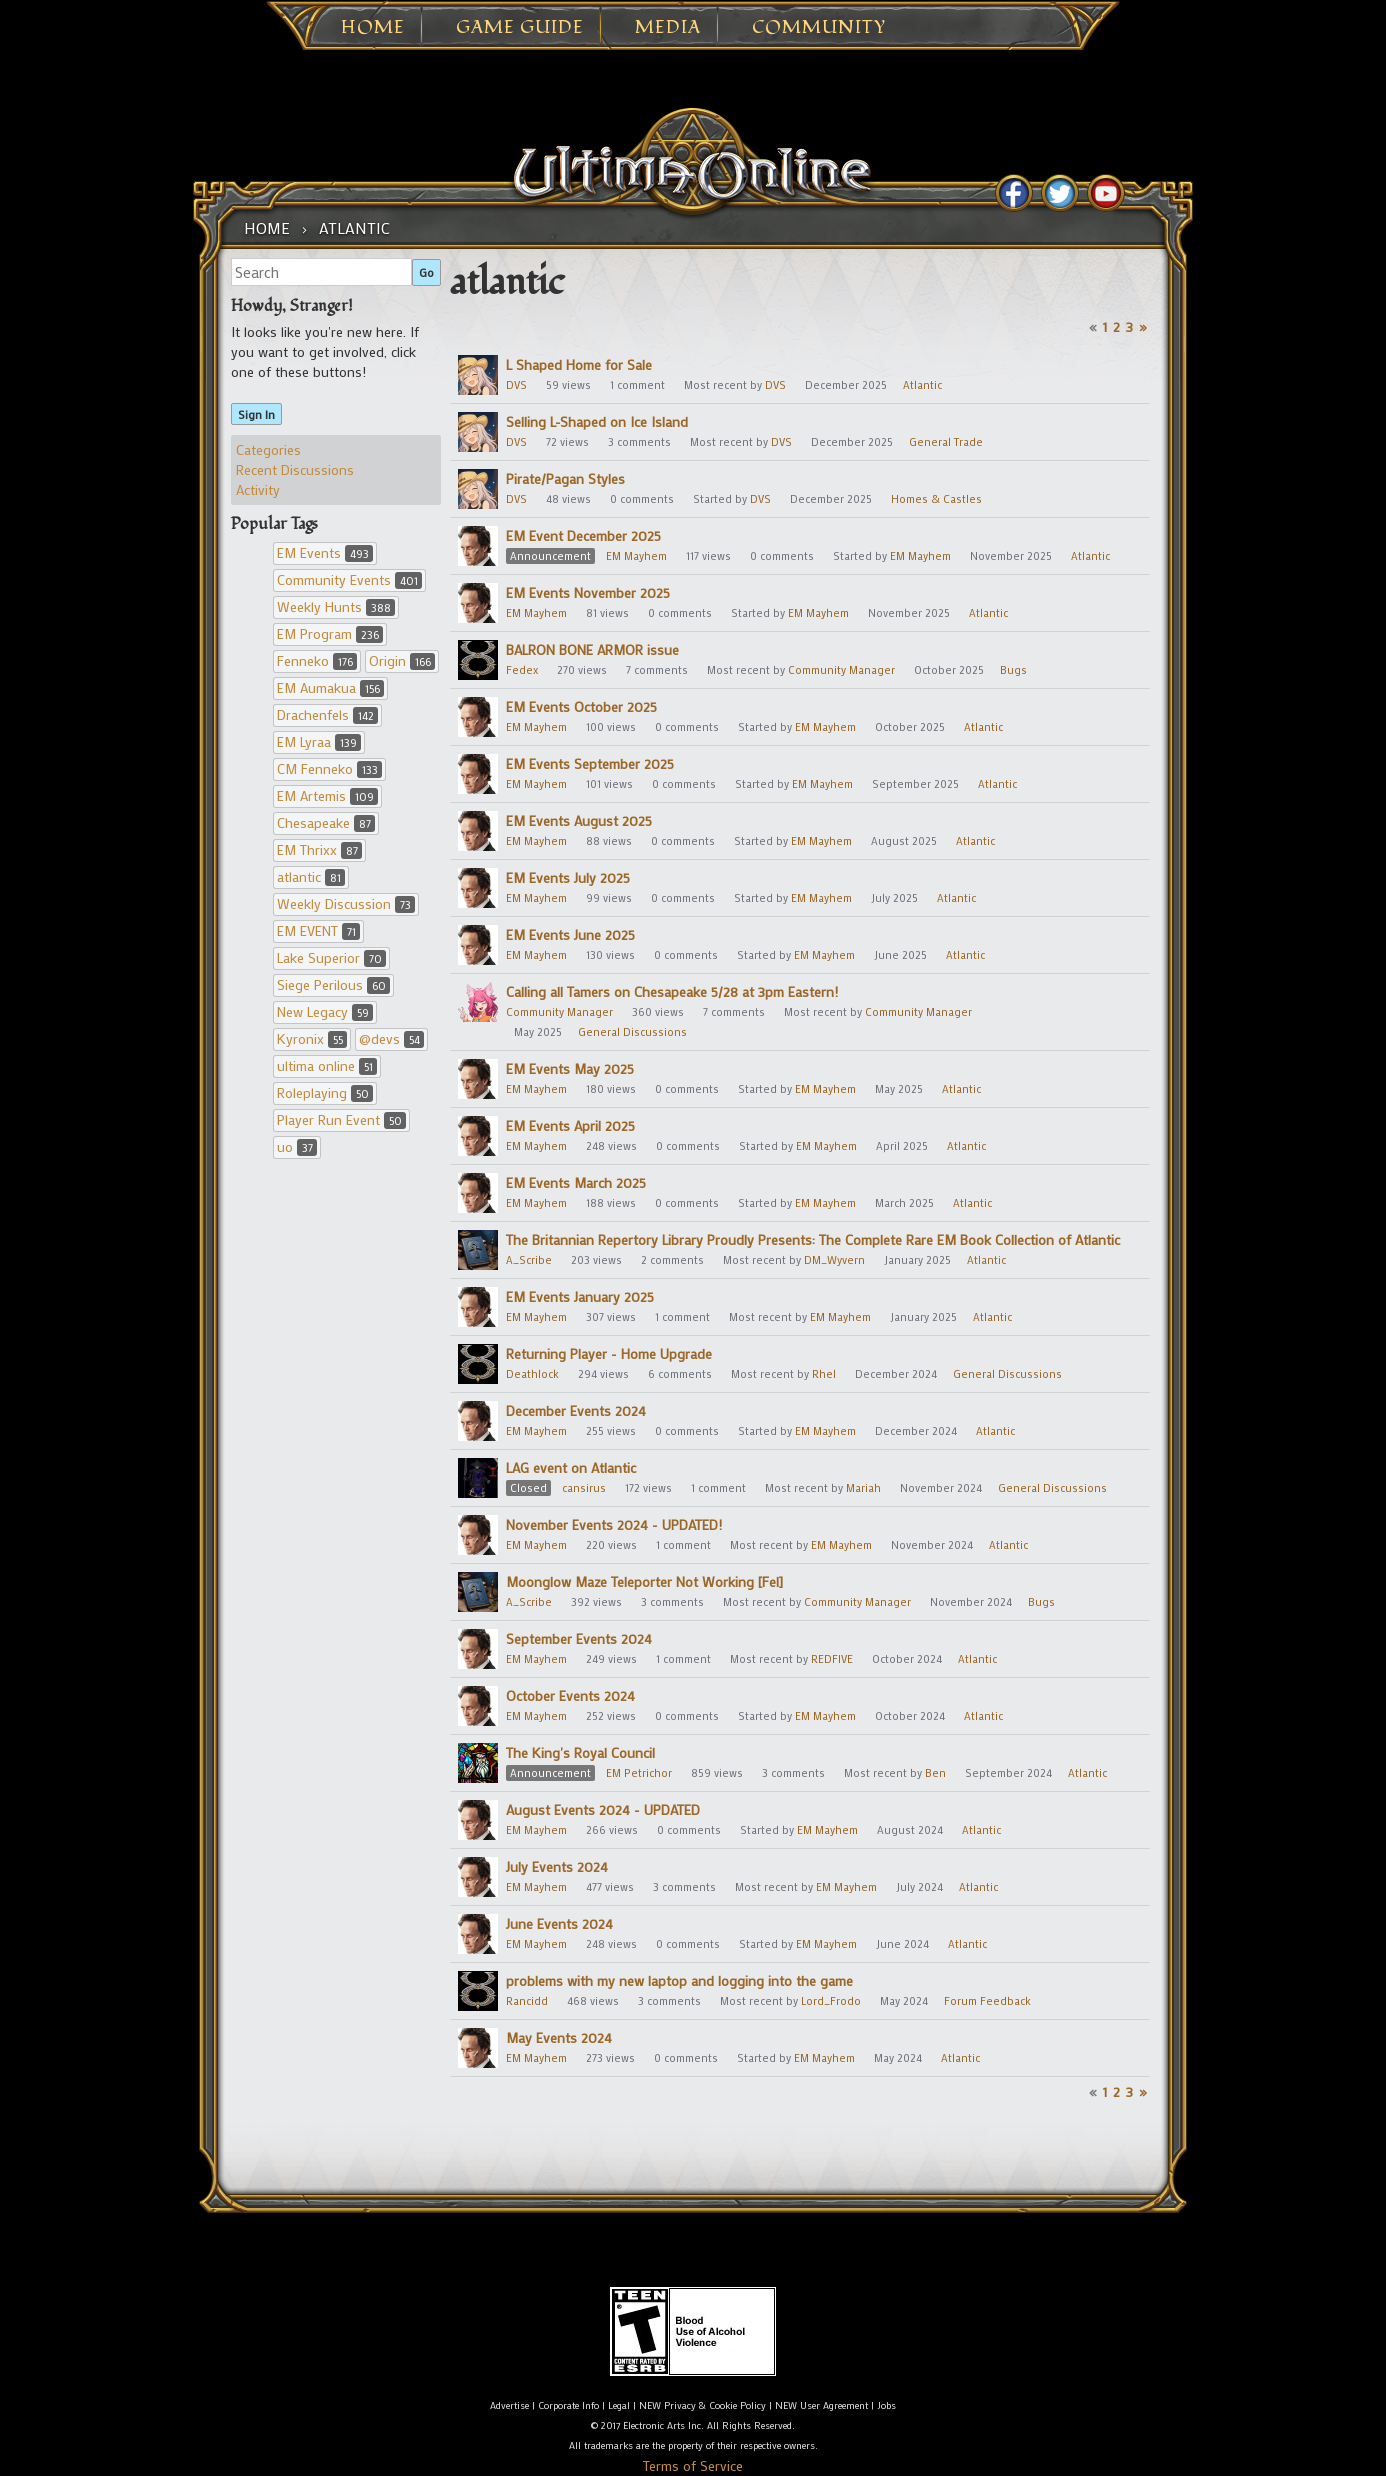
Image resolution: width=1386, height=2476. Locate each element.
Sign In (256, 414)
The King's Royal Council (580, 1752)
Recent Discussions (295, 469)
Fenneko (317, 660)
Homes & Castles (936, 499)
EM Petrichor (639, 1773)
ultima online (327, 1065)
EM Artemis (327, 795)
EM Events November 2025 (588, 592)
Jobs (886, 2405)
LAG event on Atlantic (571, 1467)
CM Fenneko (329, 768)
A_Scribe (529, 1260)
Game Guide (520, 28)
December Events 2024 (576, 1410)
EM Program (330, 633)
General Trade (946, 442)
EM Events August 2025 (579, 820)
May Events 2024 (559, 2037)
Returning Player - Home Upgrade (609, 1353)
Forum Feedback (987, 2001)
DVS (516, 385)
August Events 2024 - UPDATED (603, 1809)
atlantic (311, 876)
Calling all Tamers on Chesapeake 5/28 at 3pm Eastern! (672, 991)
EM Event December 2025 (583, 535)
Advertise (509, 2405)
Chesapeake (326, 822)
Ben (935, 1773)
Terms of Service (693, 2465)
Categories (268, 449)
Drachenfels (327, 714)
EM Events (325, 552)
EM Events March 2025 (576, 1182)
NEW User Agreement (821, 2405)
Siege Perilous (333, 984)
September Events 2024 (579, 1638)
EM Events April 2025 (570, 1125)
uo (297, 1146)
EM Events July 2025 (568, 877)
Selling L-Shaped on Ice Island (597, 421)
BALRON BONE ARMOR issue (592, 649)
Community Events (349, 579)
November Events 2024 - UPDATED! (614, 1524)
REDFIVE (832, 1659)
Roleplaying (325, 1092)
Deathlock (532, 1374)
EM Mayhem (636, 556)
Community (819, 28)
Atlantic (922, 385)
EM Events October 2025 (581, 706)
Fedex (522, 670)
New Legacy (325, 1011)
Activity (258, 489)
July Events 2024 (557, 1866)
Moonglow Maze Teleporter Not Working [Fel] (644, 1581)
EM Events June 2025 (570, 934)
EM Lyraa (319, 741)
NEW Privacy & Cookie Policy (702, 2405)
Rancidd (527, 2001)
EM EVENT (318, 930)
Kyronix (312, 1038)
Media (668, 28)
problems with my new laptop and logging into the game (679, 1980)
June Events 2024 (559, 1923)
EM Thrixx (319, 849)
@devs (391, 1038)
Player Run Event (341, 1119)
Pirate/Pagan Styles (565, 478)
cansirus (584, 1488)
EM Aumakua (330, 687)
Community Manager (841, 670)
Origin (402, 660)
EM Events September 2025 (590, 763)
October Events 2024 (570, 1695)
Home (373, 28)
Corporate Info (568, 2405)
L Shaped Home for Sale (579, 364)
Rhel (824, 1374)
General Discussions (632, 1032)
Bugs (1013, 670)
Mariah (863, 1488)
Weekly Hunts (336, 606)
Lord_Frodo (831, 2001)
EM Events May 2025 (570, 1068)
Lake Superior (331, 957)
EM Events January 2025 (580, 1296)
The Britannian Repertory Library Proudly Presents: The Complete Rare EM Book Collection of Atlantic (813, 1239)
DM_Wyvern (834, 1260)
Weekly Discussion (346, 903)
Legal (619, 2405)
